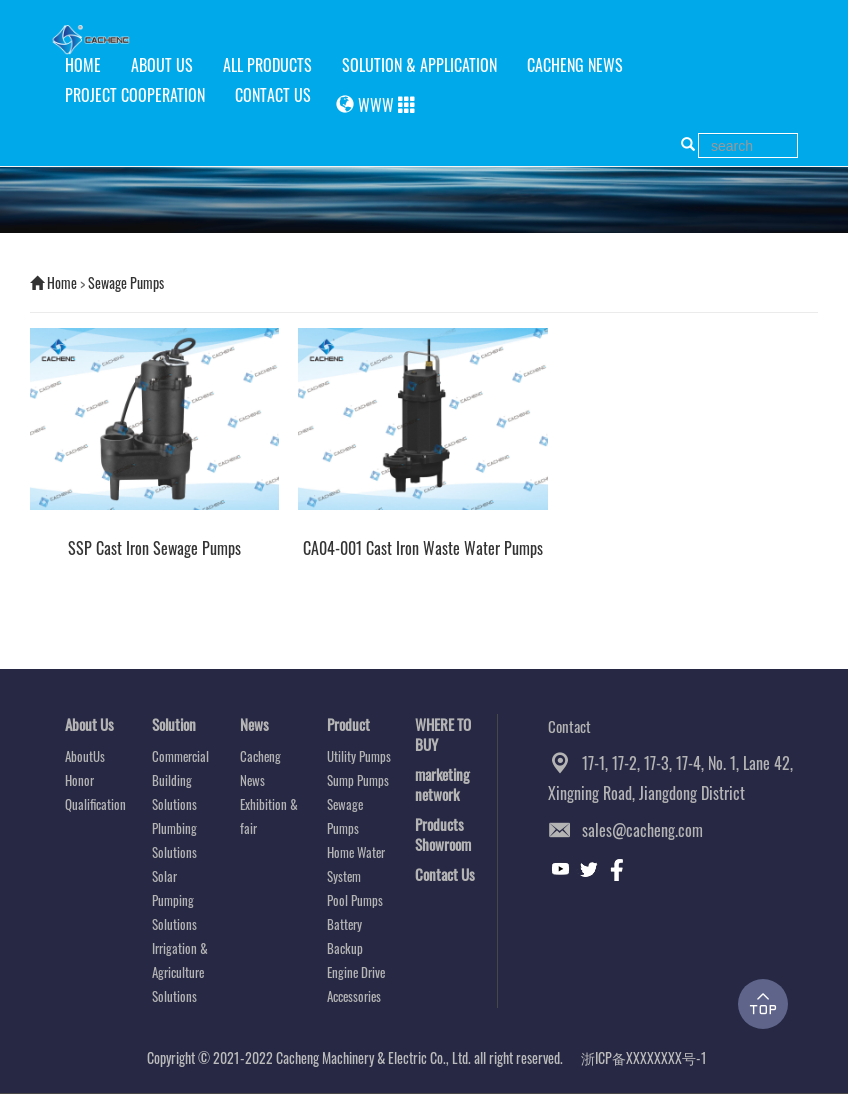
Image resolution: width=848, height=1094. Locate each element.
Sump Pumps (358, 780)
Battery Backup (345, 936)
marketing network (442, 784)
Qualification (95, 804)
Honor (79, 780)
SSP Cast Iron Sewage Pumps (154, 549)
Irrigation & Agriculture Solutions (180, 972)
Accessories (354, 996)
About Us (89, 724)
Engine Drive (356, 972)
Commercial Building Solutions (180, 780)
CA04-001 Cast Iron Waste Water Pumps (423, 549)
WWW (376, 105)
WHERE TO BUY (443, 734)
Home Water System (356, 864)
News (254, 724)
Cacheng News (260, 768)
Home (62, 282)
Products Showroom (443, 834)
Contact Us (445, 874)
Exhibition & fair (269, 816)
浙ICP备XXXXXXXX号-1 (644, 1058)
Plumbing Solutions (174, 840)
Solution (174, 724)
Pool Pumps (355, 900)
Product (348, 724)
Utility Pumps (359, 756)
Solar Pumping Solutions (174, 900)
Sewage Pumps (126, 282)
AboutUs (85, 756)
